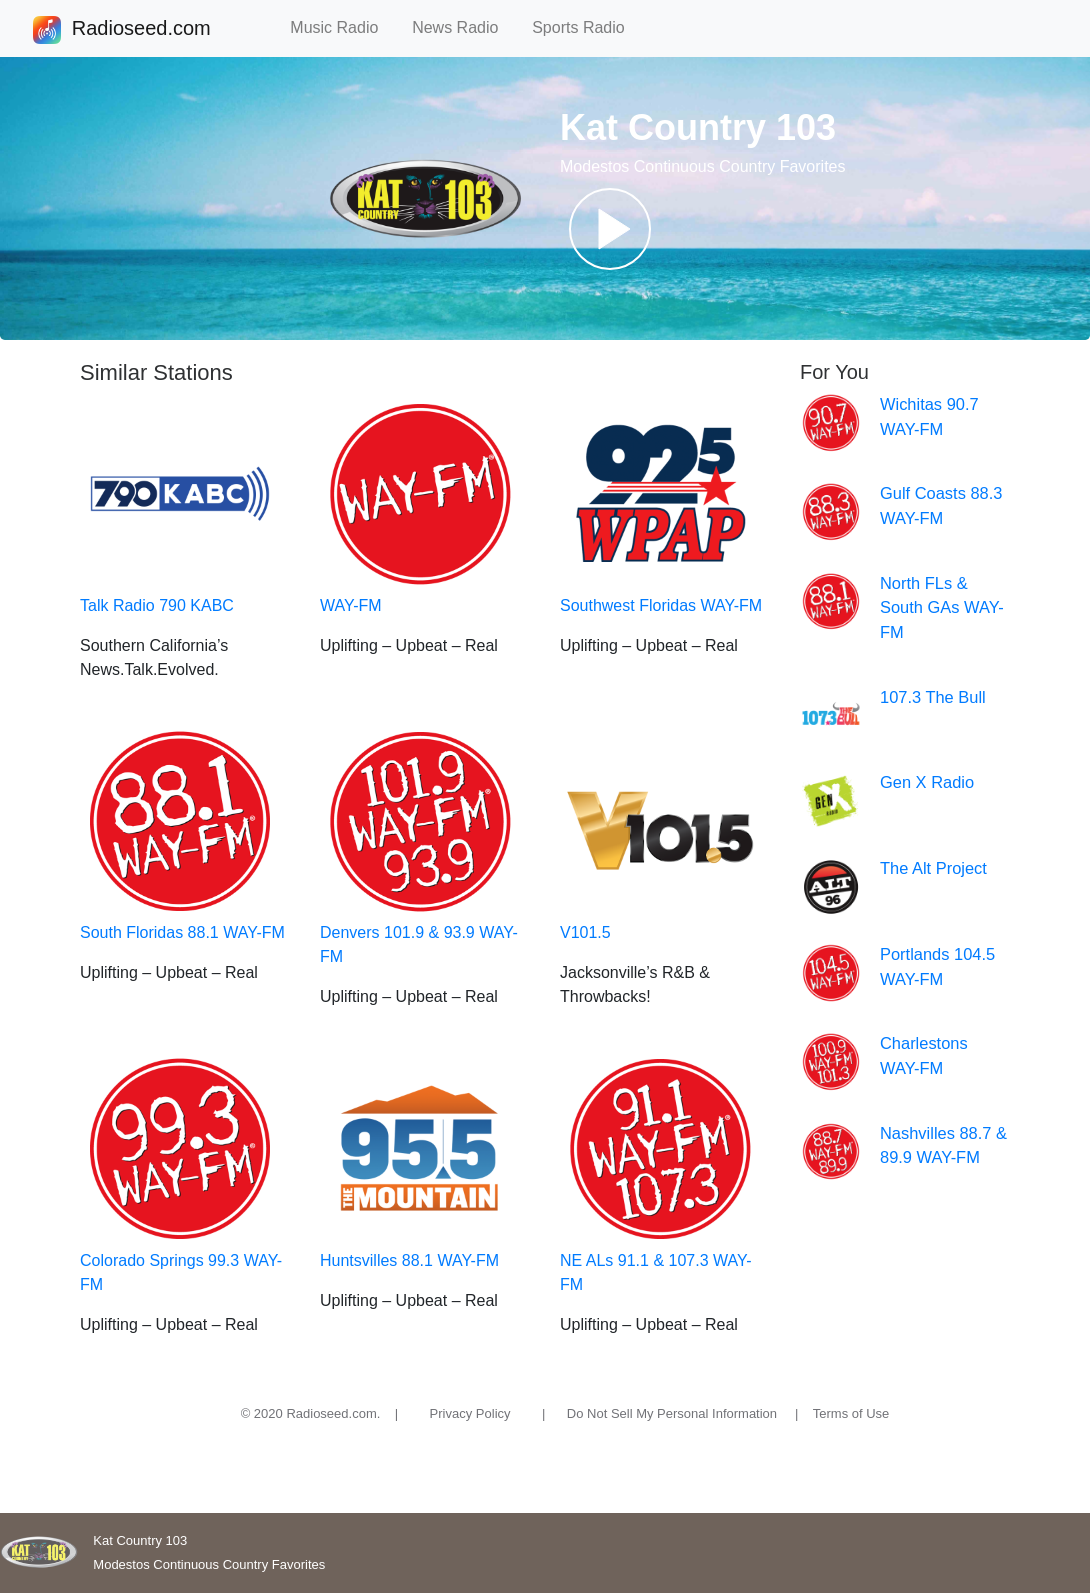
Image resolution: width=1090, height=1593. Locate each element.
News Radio (464, 27)
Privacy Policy (470, 1413)
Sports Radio (587, 27)
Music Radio (343, 27)
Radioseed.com (141, 30)
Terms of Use (851, 1413)
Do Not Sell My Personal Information (672, 1413)
